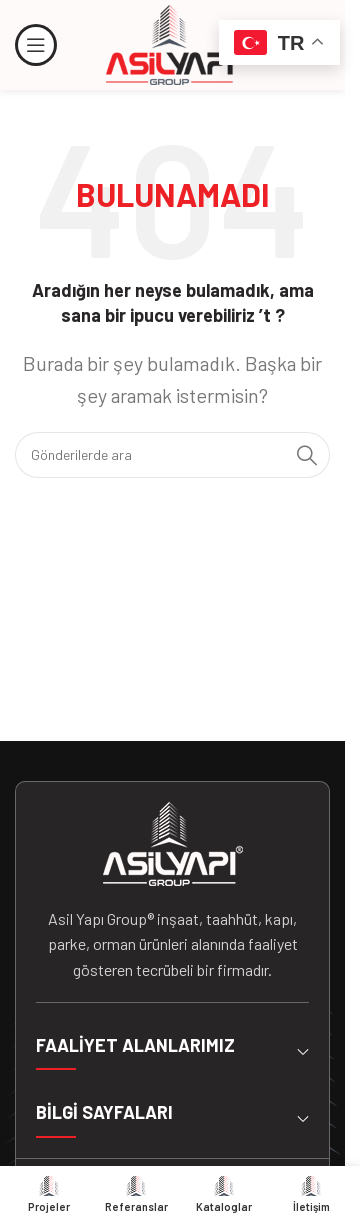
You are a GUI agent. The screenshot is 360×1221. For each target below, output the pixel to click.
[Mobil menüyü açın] (36, 45)
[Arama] (172, 455)
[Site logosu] (173, 43)
